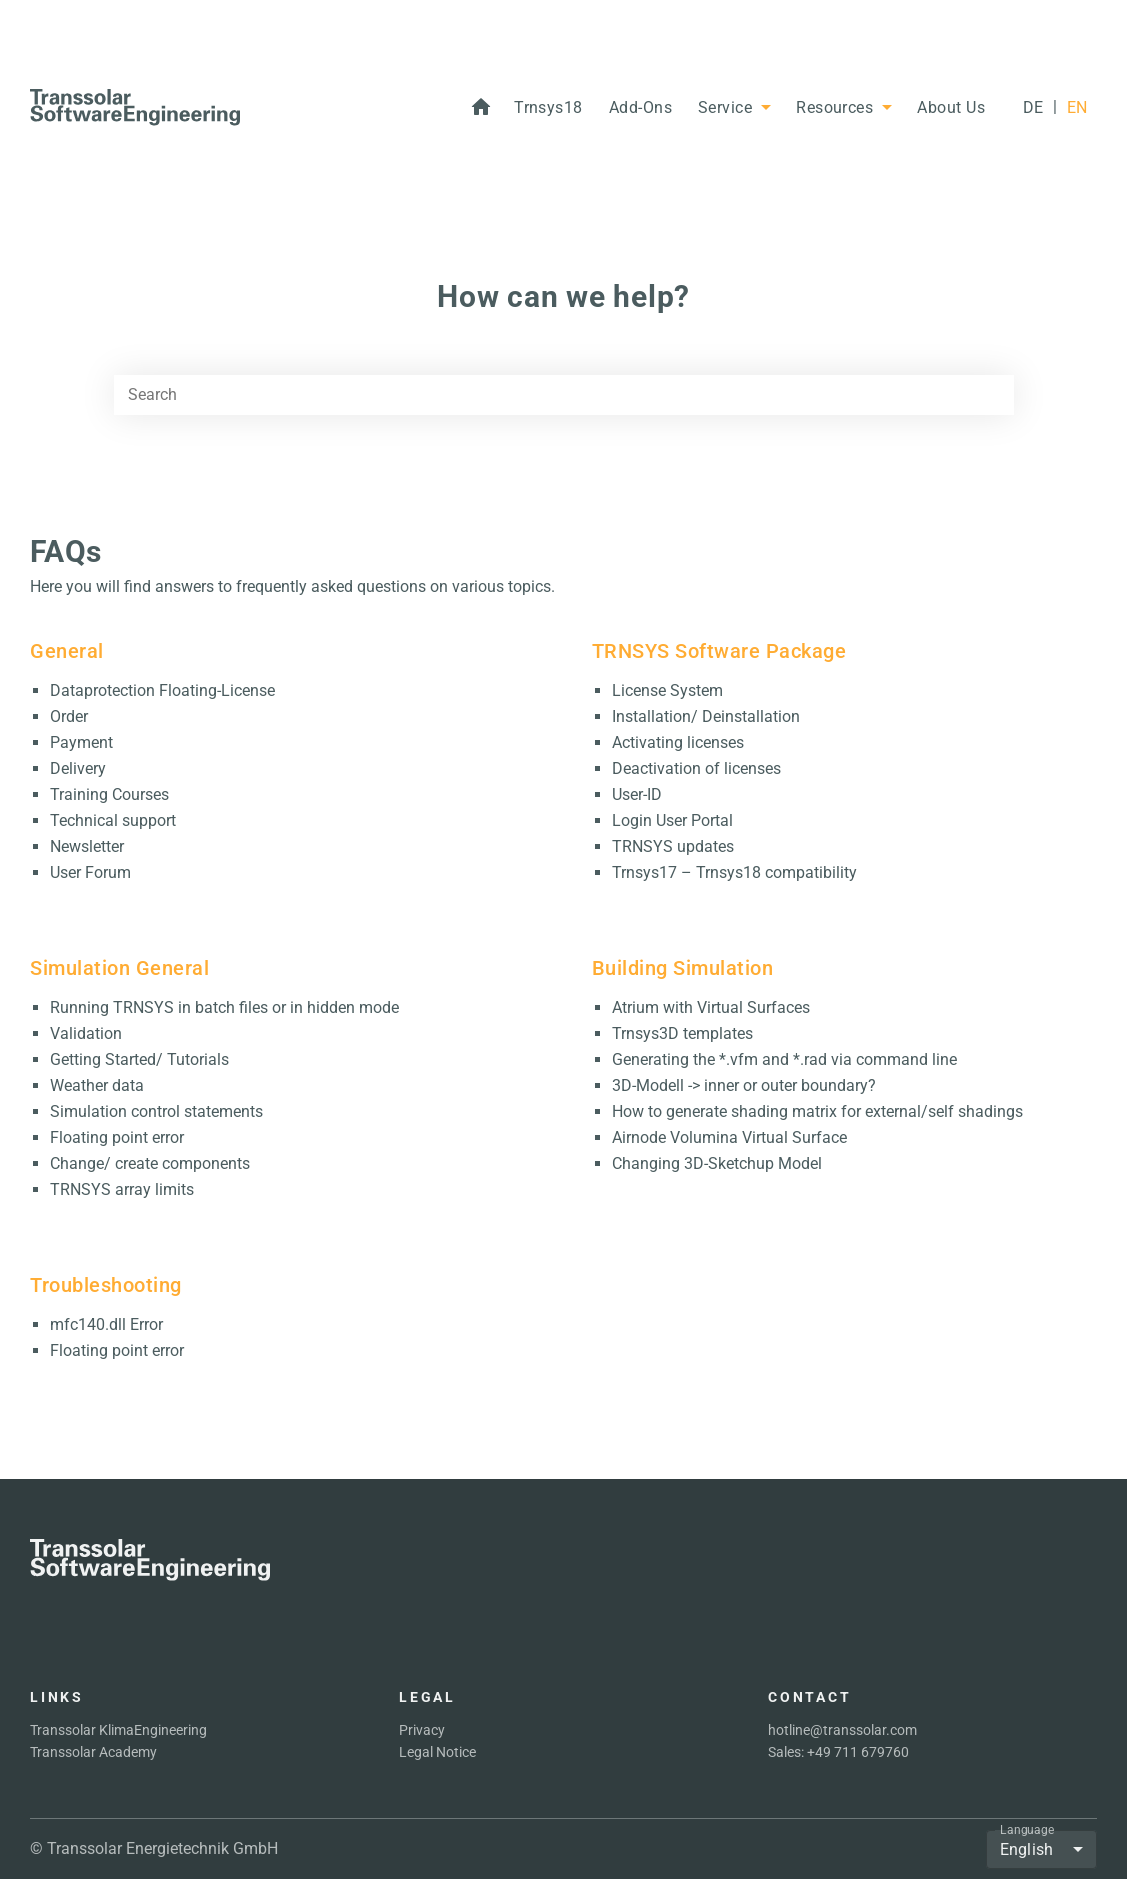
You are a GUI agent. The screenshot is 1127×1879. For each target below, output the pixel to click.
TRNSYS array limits (122, 1189)
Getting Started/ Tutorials (139, 1059)
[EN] (1077, 108)
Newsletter (87, 846)
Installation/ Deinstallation (706, 716)
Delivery (78, 768)
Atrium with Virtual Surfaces (711, 1007)
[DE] (1033, 108)
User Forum (90, 872)
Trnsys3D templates (682, 1033)
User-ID (637, 794)
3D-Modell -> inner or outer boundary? (744, 1085)
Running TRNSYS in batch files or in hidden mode (224, 1007)
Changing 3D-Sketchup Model (717, 1163)
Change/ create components (150, 1163)
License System (667, 690)
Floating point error (117, 1137)
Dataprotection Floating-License (162, 690)
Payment (81, 742)
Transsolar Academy (93, 1752)
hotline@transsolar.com (842, 1730)
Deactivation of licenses (696, 768)
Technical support (113, 820)
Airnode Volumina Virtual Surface (729, 1137)
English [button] (1026, 1849)
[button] (548, 108)
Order (69, 716)
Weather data (97, 1085)
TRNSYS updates (673, 846)
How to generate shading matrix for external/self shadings (817, 1111)
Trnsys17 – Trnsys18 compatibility (734, 872)
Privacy (422, 1730)
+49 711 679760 (858, 1752)
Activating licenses (678, 742)
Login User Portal (672, 820)
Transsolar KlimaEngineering (118, 1730)
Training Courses (109, 794)
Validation (86, 1033)
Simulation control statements (156, 1111)
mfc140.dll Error (106, 1324)
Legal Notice (437, 1752)
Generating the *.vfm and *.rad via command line (784, 1059)
